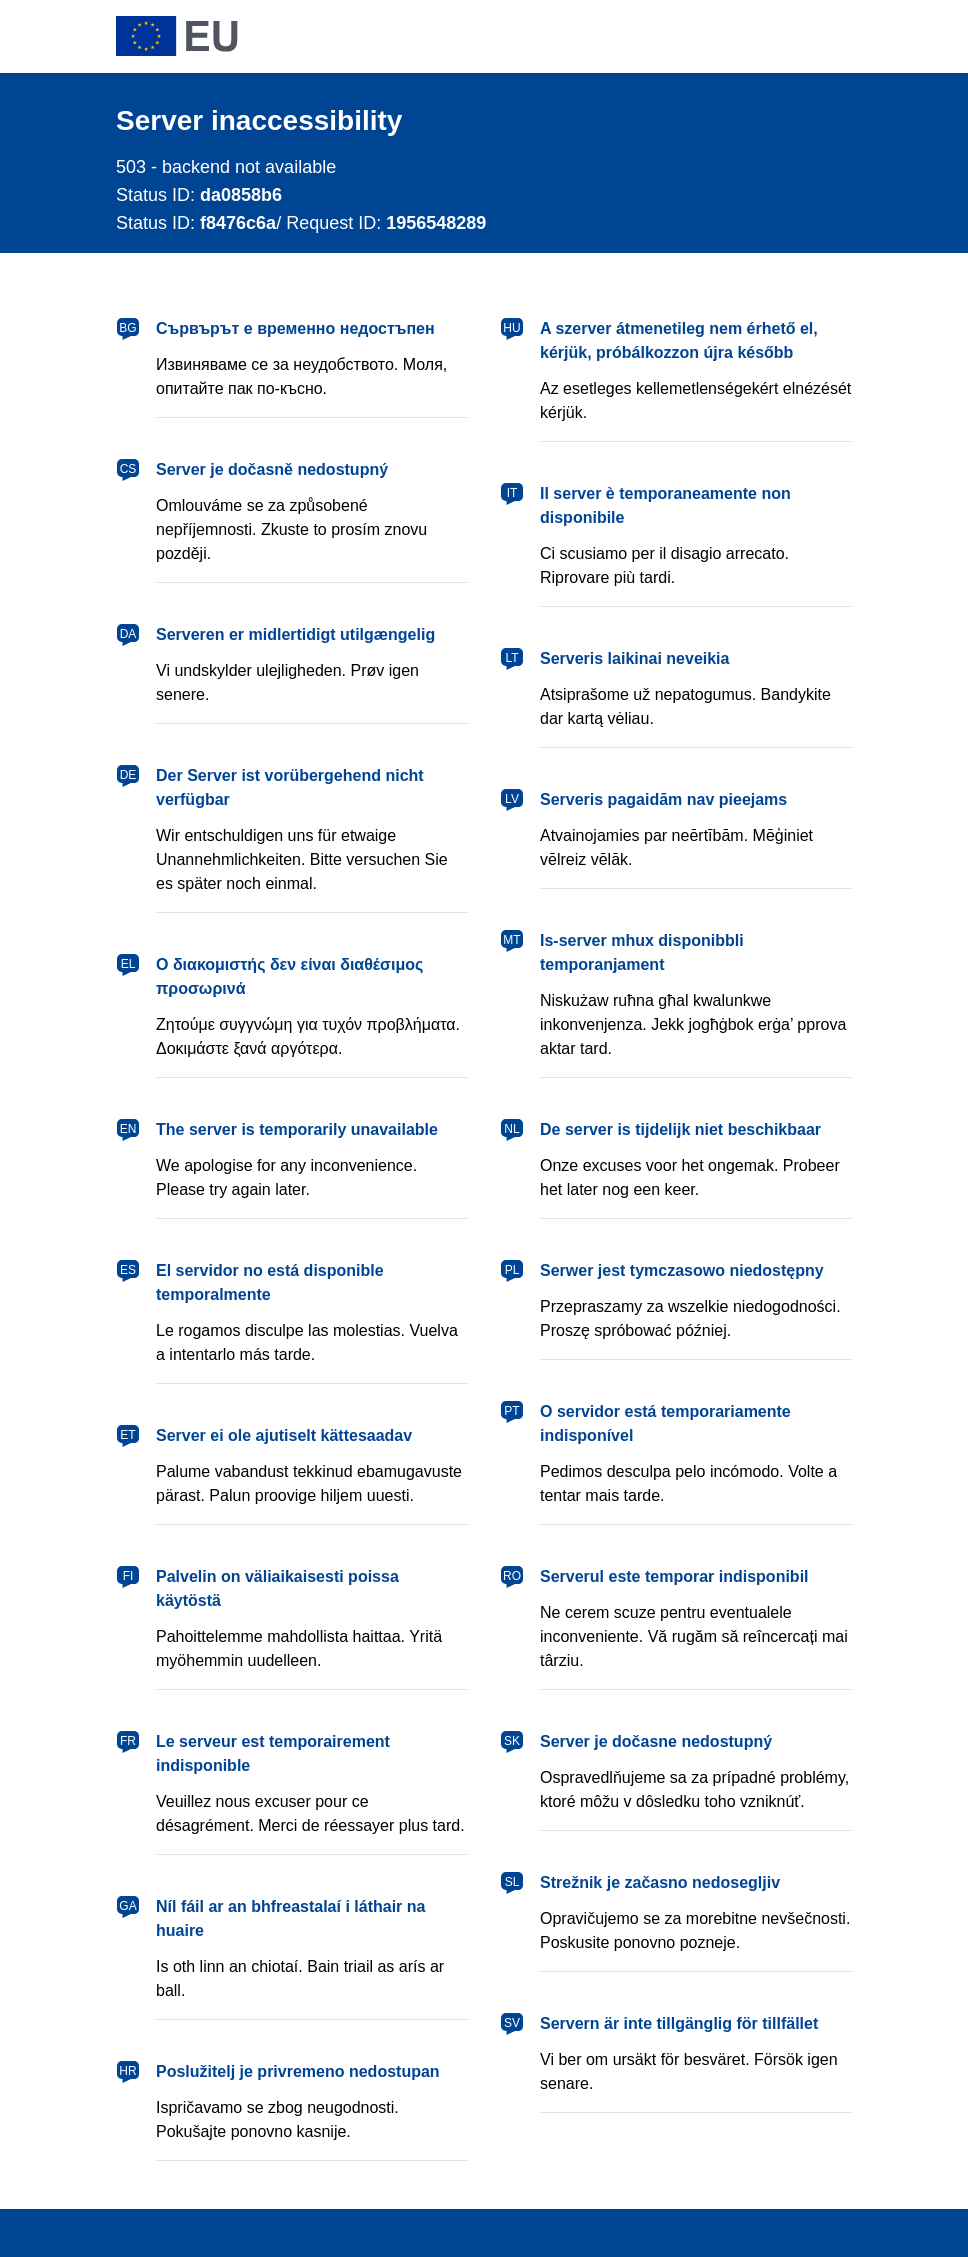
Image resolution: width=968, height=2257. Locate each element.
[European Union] (177, 36)
